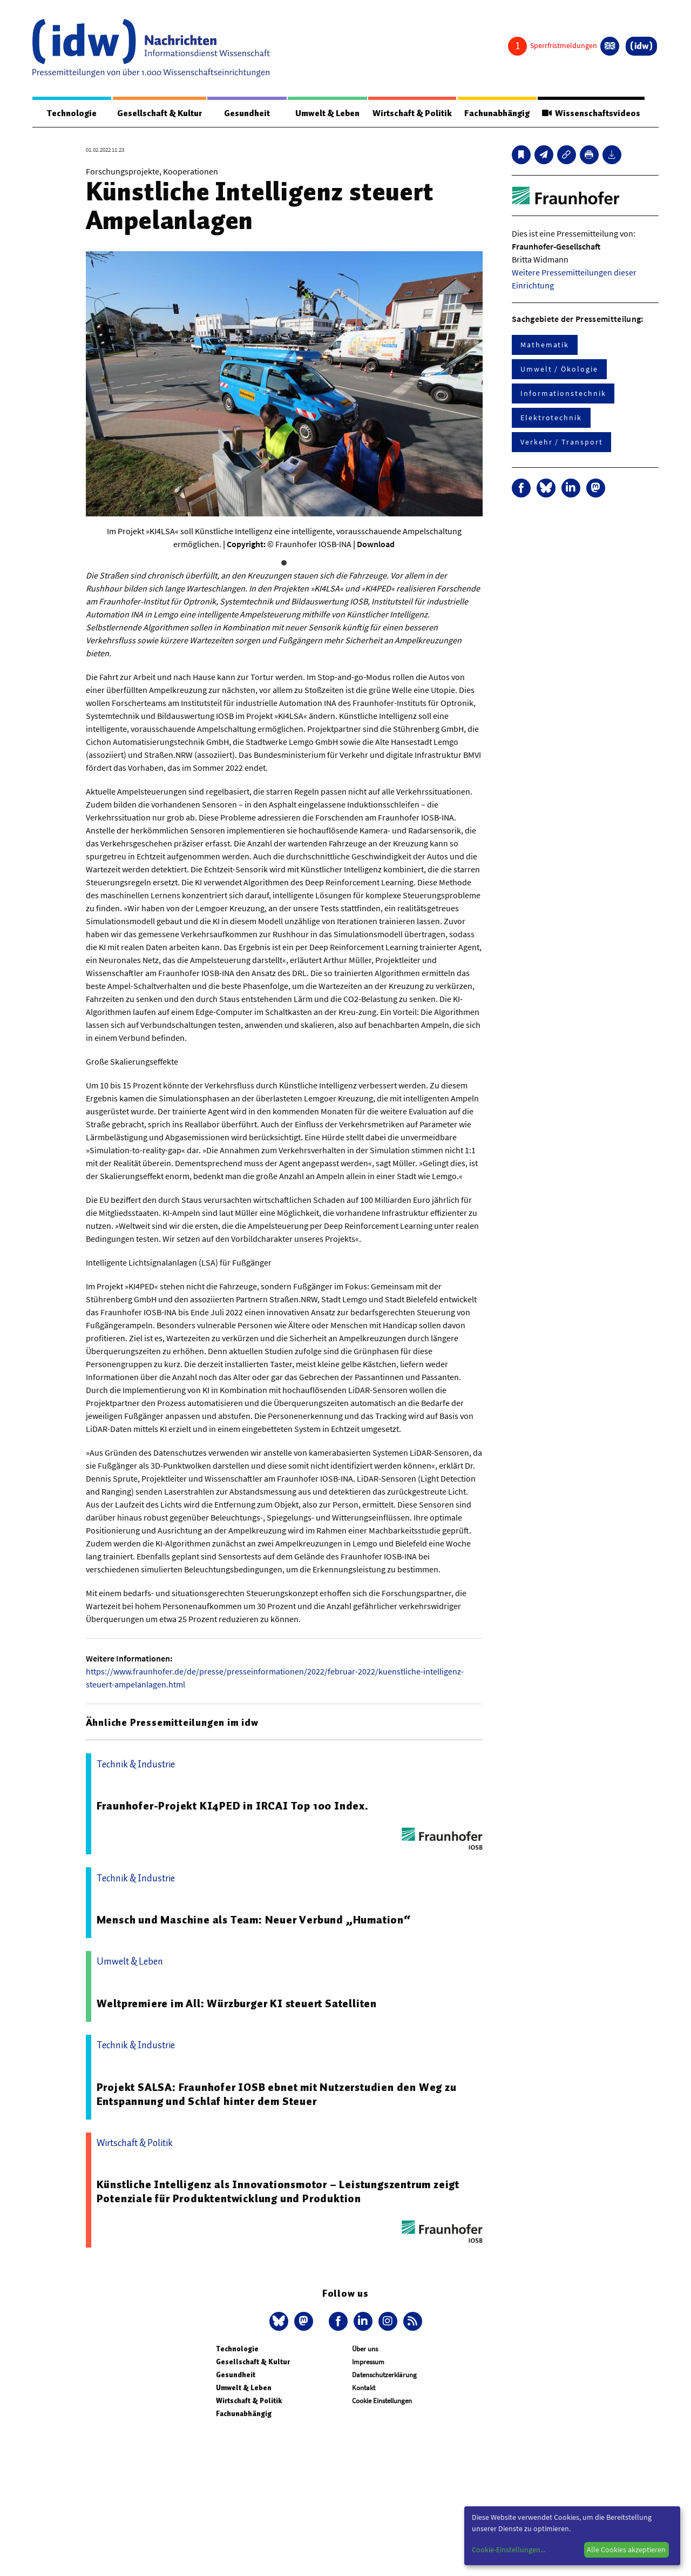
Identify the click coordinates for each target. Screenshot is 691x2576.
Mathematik (544, 344)
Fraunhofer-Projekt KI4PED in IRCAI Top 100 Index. (233, 1806)
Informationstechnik (563, 393)
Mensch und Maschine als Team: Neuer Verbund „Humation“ (254, 1920)
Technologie (72, 113)
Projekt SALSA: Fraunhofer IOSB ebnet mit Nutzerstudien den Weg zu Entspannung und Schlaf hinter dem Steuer (277, 2094)
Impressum (368, 2361)
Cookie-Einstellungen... (508, 2549)
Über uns (365, 2348)
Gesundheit (247, 113)
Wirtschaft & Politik (412, 113)
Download (376, 544)
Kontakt (363, 2387)
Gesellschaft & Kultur (159, 113)
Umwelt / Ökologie (559, 369)
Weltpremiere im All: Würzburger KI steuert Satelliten (237, 2003)
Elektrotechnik (551, 417)
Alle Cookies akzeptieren (626, 2549)
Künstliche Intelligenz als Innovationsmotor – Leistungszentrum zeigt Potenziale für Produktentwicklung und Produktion (278, 2191)
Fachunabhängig (497, 113)
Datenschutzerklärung (384, 2374)
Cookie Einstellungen (382, 2400)
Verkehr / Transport (561, 442)
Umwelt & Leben (327, 113)
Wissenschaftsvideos (591, 113)
